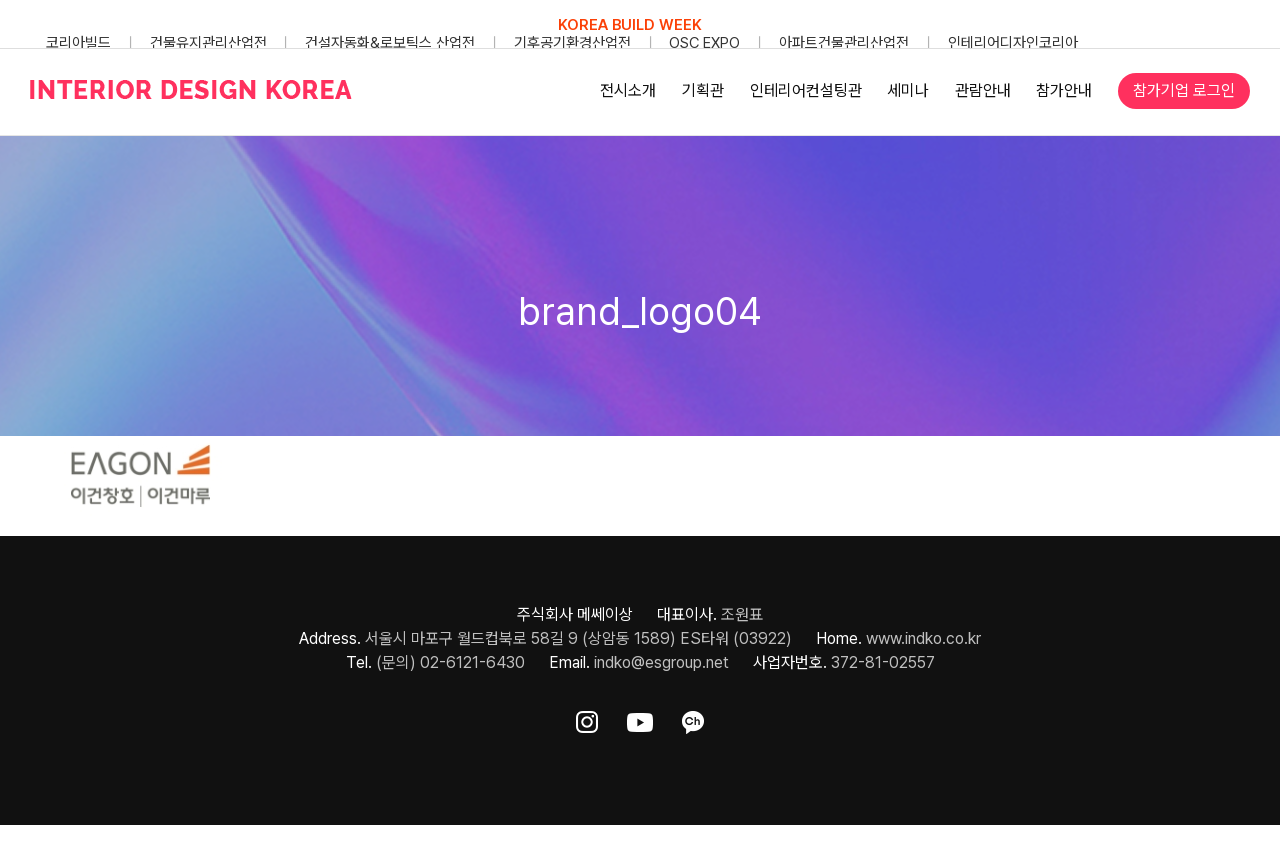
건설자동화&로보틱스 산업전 (390, 43)
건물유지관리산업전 (208, 43)
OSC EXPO (704, 43)
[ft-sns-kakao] (693, 718)
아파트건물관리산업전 (844, 43)
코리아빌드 (78, 43)
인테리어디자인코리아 (1013, 43)
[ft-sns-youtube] (640, 718)
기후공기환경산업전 (572, 43)
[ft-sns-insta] (587, 718)
